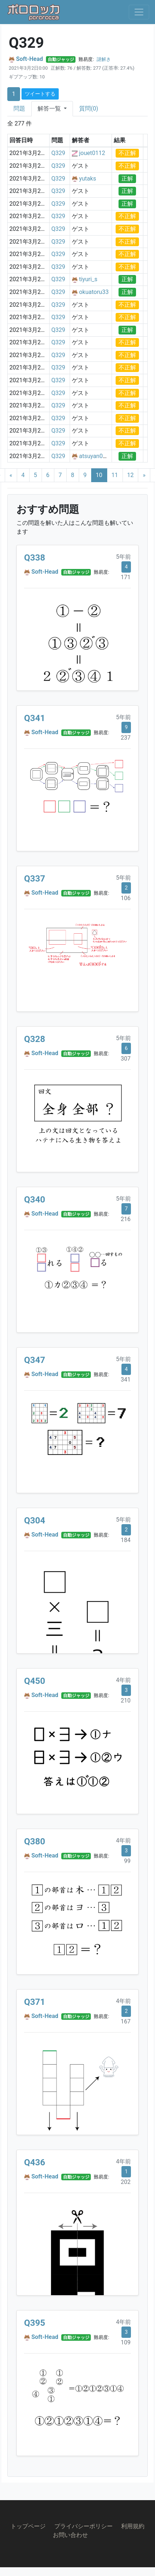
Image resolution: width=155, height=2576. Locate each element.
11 (115, 475)
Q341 (34, 718)
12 (130, 475)
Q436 (34, 2162)
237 (126, 737)
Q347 (34, 1360)
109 (126, 2342)
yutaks (87, 178)
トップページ (28, 2526)
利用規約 (132, 2526)
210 (126, 1700)
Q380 (34, 1841)
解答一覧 (50, 108)
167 (126, 2021)
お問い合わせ (70, 2535)
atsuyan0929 (96, 456)
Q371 (34, 2002)
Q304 (34, 1520)
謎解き (104, 59)
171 (126, 577)
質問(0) (88, 108)
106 (126, 898)
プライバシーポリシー (83, 2526)
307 (126, 1058)
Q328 (34, 1039)
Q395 (34, 2323)
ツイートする (40, 94)
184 (126, 1540)
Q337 (34, 878)
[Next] (144, 475)
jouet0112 (92, 153)
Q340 (34, 1199)
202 (126, 2181)
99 (127, 1861)
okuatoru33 (94, 291)
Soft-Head (29, 58)
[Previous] (11, 475)
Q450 (34, 1681)
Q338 (34, 558)
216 (126, 1219)
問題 (19, 108)
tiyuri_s (88, 279)
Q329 (58, 153)
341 (126, 1379)
